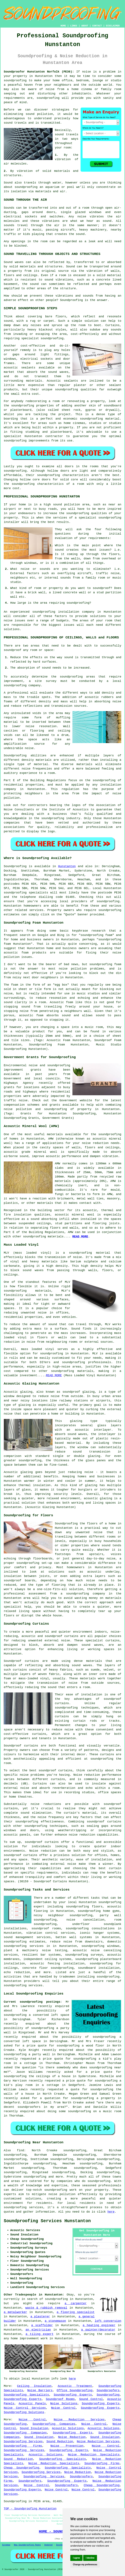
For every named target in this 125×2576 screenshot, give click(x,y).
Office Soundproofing (74, 2390)
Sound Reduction (59, 2441)
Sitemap (6, 2545)
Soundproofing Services (23, 2441)
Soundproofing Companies (54, 2424)
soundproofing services (23, 1985)
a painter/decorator (98, 2329)
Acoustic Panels (32, 2403)
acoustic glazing (98, 1498)
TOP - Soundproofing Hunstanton (30, 2508)
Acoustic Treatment (75, 2386)
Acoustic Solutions (68, 2428)
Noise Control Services (25, 2408)
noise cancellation (85, 1919)
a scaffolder (42, 2325)
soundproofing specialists (26, 892)
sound (59, 134)
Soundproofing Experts (73, 2394)
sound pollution (39, 114)
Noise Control (63, 2408)
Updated (48, 2545)
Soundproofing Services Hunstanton (47, 2221)
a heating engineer (99, 2325)
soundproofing (15, 80)
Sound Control (91, 2399)
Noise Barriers (39, 2390)
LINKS (73, 25)
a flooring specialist (76, 2312)
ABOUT (84, 25)
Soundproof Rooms (60, 2399)
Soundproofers (108, 2390)
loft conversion (108, 2321)
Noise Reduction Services (79, 2419)
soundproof (112, 1804)
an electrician (38, 2329)
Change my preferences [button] (85, 2564)
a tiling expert (39, 2334)
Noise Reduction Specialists (93, 2454)
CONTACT (97, 25)
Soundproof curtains (21, 1745)
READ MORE (80, 1236)
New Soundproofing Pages (27, 2545)
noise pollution (62, 2194)
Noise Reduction (72, 2437)
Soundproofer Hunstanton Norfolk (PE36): (39, 71)
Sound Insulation (34, 2428)
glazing (76, 1421)
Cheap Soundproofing (21, 2467)
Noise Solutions (63, 2403)
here (110, 2211)
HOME (63, 25)
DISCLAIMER (113, 25)
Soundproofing (15, 866)
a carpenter (76, 2303)
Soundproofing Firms (23, 2446)
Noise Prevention (66, 2446)
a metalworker (15, 2312)
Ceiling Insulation (34, 2386)
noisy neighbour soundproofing (63, 1915)
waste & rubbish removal (46, 2307)
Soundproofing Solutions (24, 2412)
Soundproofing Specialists (26, 2394)
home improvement (25, 2338)
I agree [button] (76, 2558)
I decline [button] (90, 2558)
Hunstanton (67, 866)
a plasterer (40, 2316)
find (20, 2150)
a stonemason (55, 2321)
